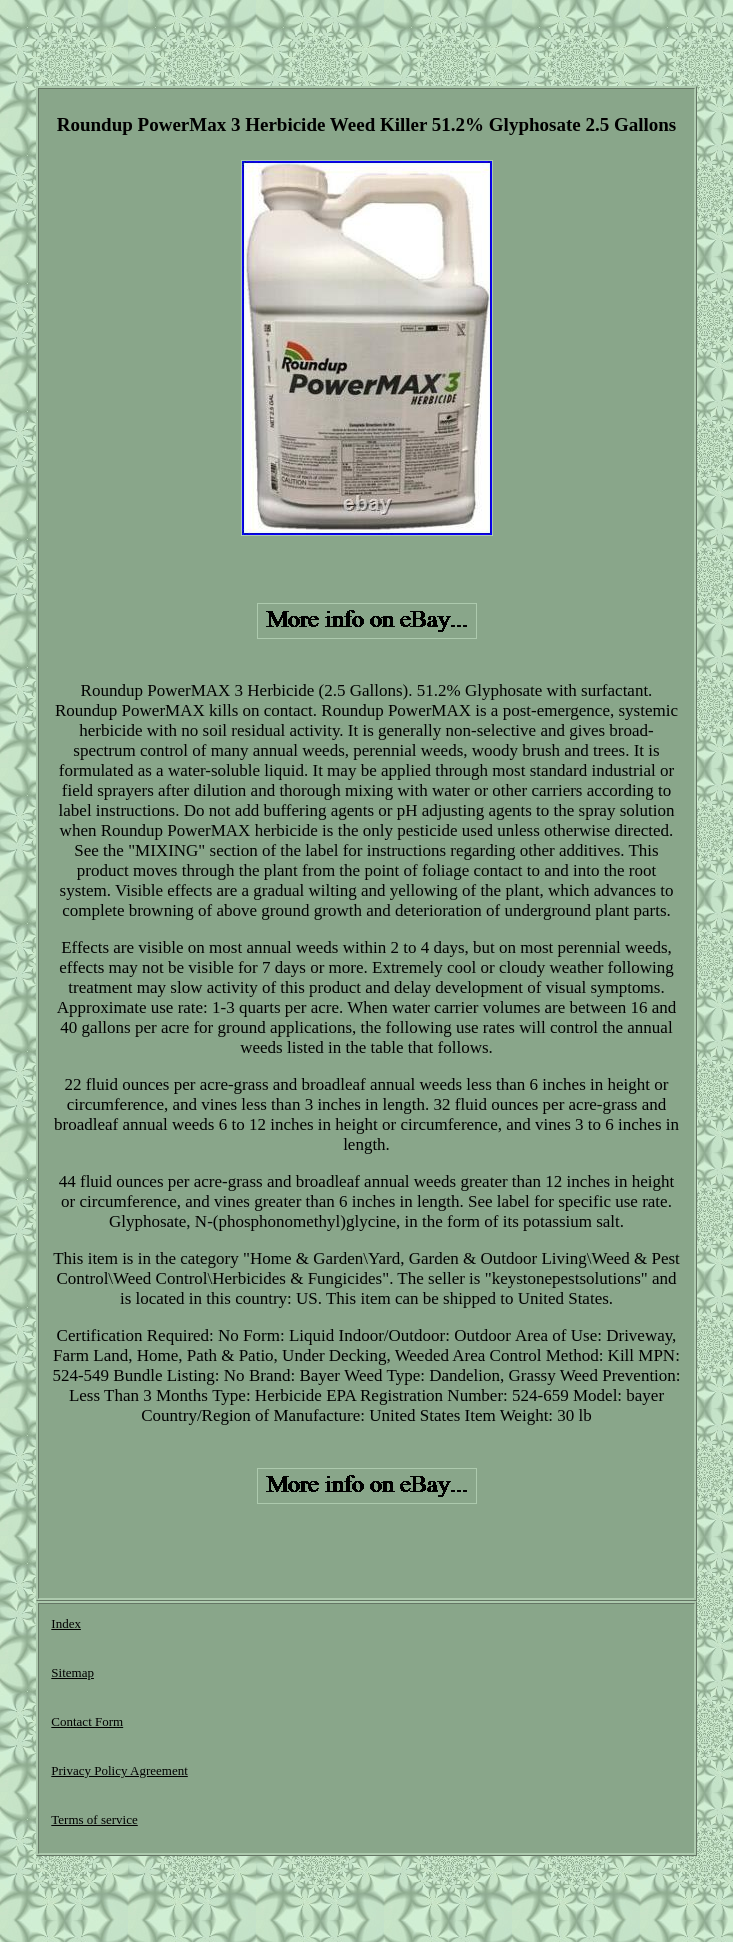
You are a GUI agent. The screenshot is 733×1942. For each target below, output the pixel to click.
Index (66, 1623)
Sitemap (72, 1672)
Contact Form (87, 1721)
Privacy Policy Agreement (119, 1770)
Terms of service (94, 1819)
